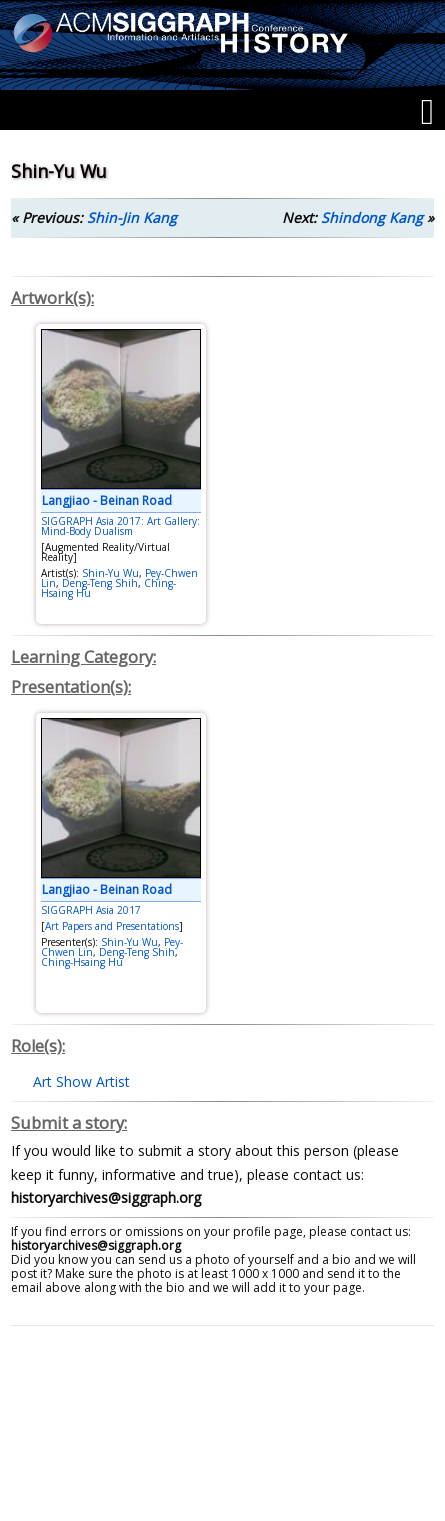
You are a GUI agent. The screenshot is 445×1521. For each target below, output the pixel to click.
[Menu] (427, 112)
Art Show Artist (81, 1081)
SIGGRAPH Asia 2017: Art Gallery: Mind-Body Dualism (120, 526)
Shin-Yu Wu (110, 573)
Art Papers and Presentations (112, 926)
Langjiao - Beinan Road (107, 500)
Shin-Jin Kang (132, 217)
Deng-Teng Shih (100, 583)
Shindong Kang (372, 217)
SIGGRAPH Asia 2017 (91, 910)
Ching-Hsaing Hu (82, 962)
